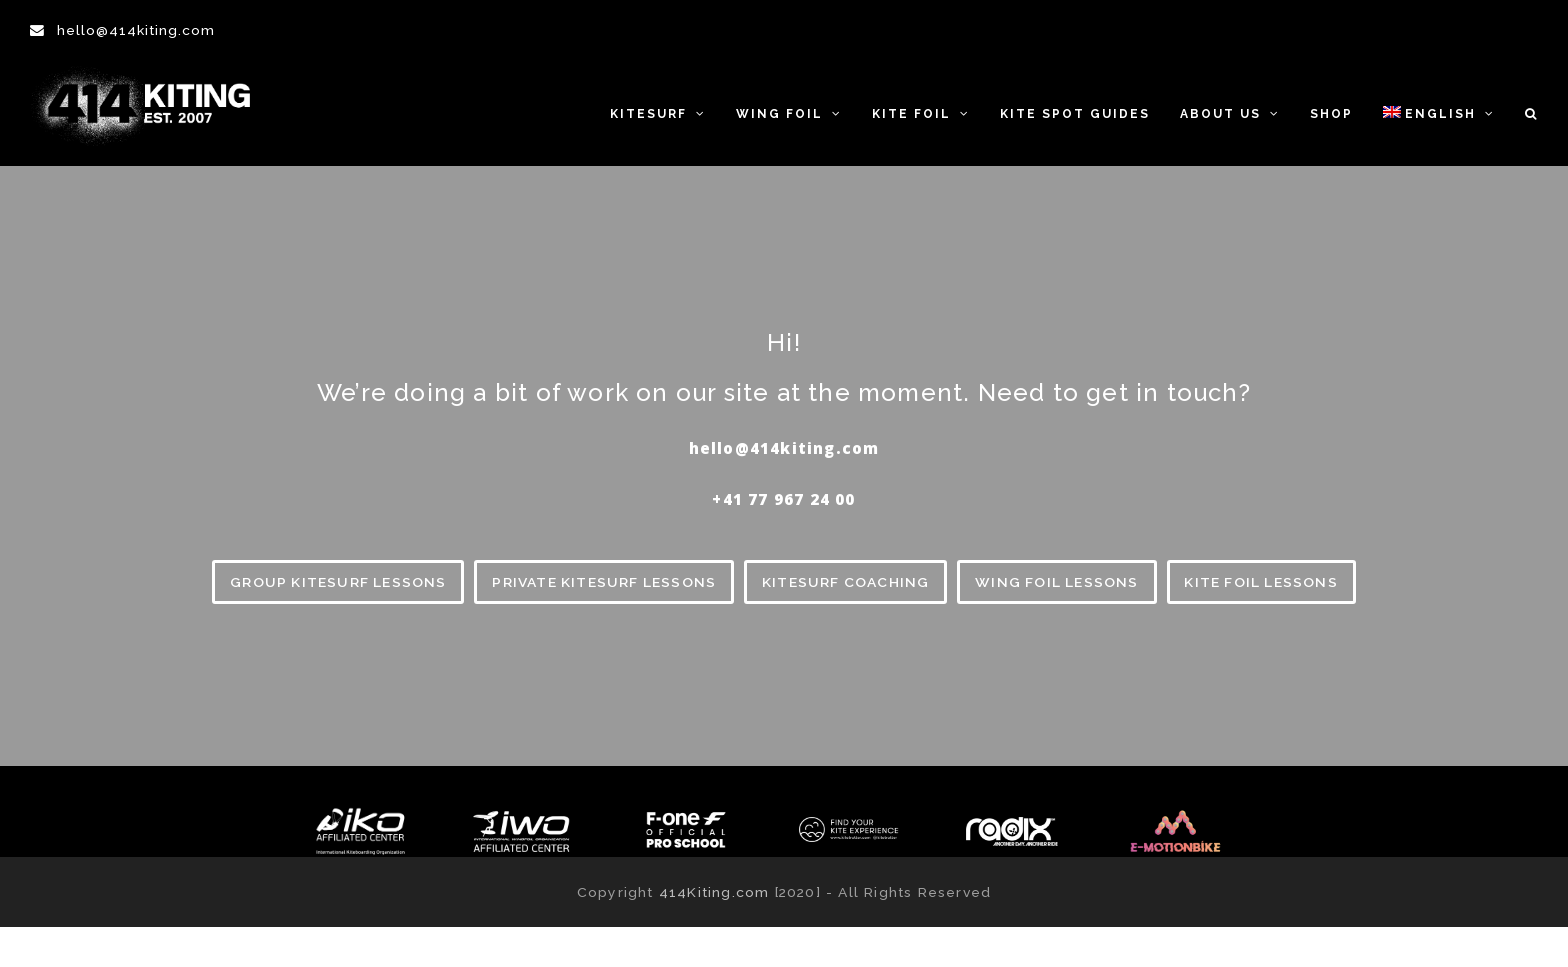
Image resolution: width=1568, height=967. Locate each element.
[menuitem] (1439, 113)
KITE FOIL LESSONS (1260, 582)
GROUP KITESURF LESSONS (338, 582)
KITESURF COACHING (845, 582)
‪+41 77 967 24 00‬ (783, 499)
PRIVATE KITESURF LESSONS (604, 582)
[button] (1531, 113)
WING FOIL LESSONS (1056, 582)
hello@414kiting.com (136, 30)
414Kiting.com (714, 892)
